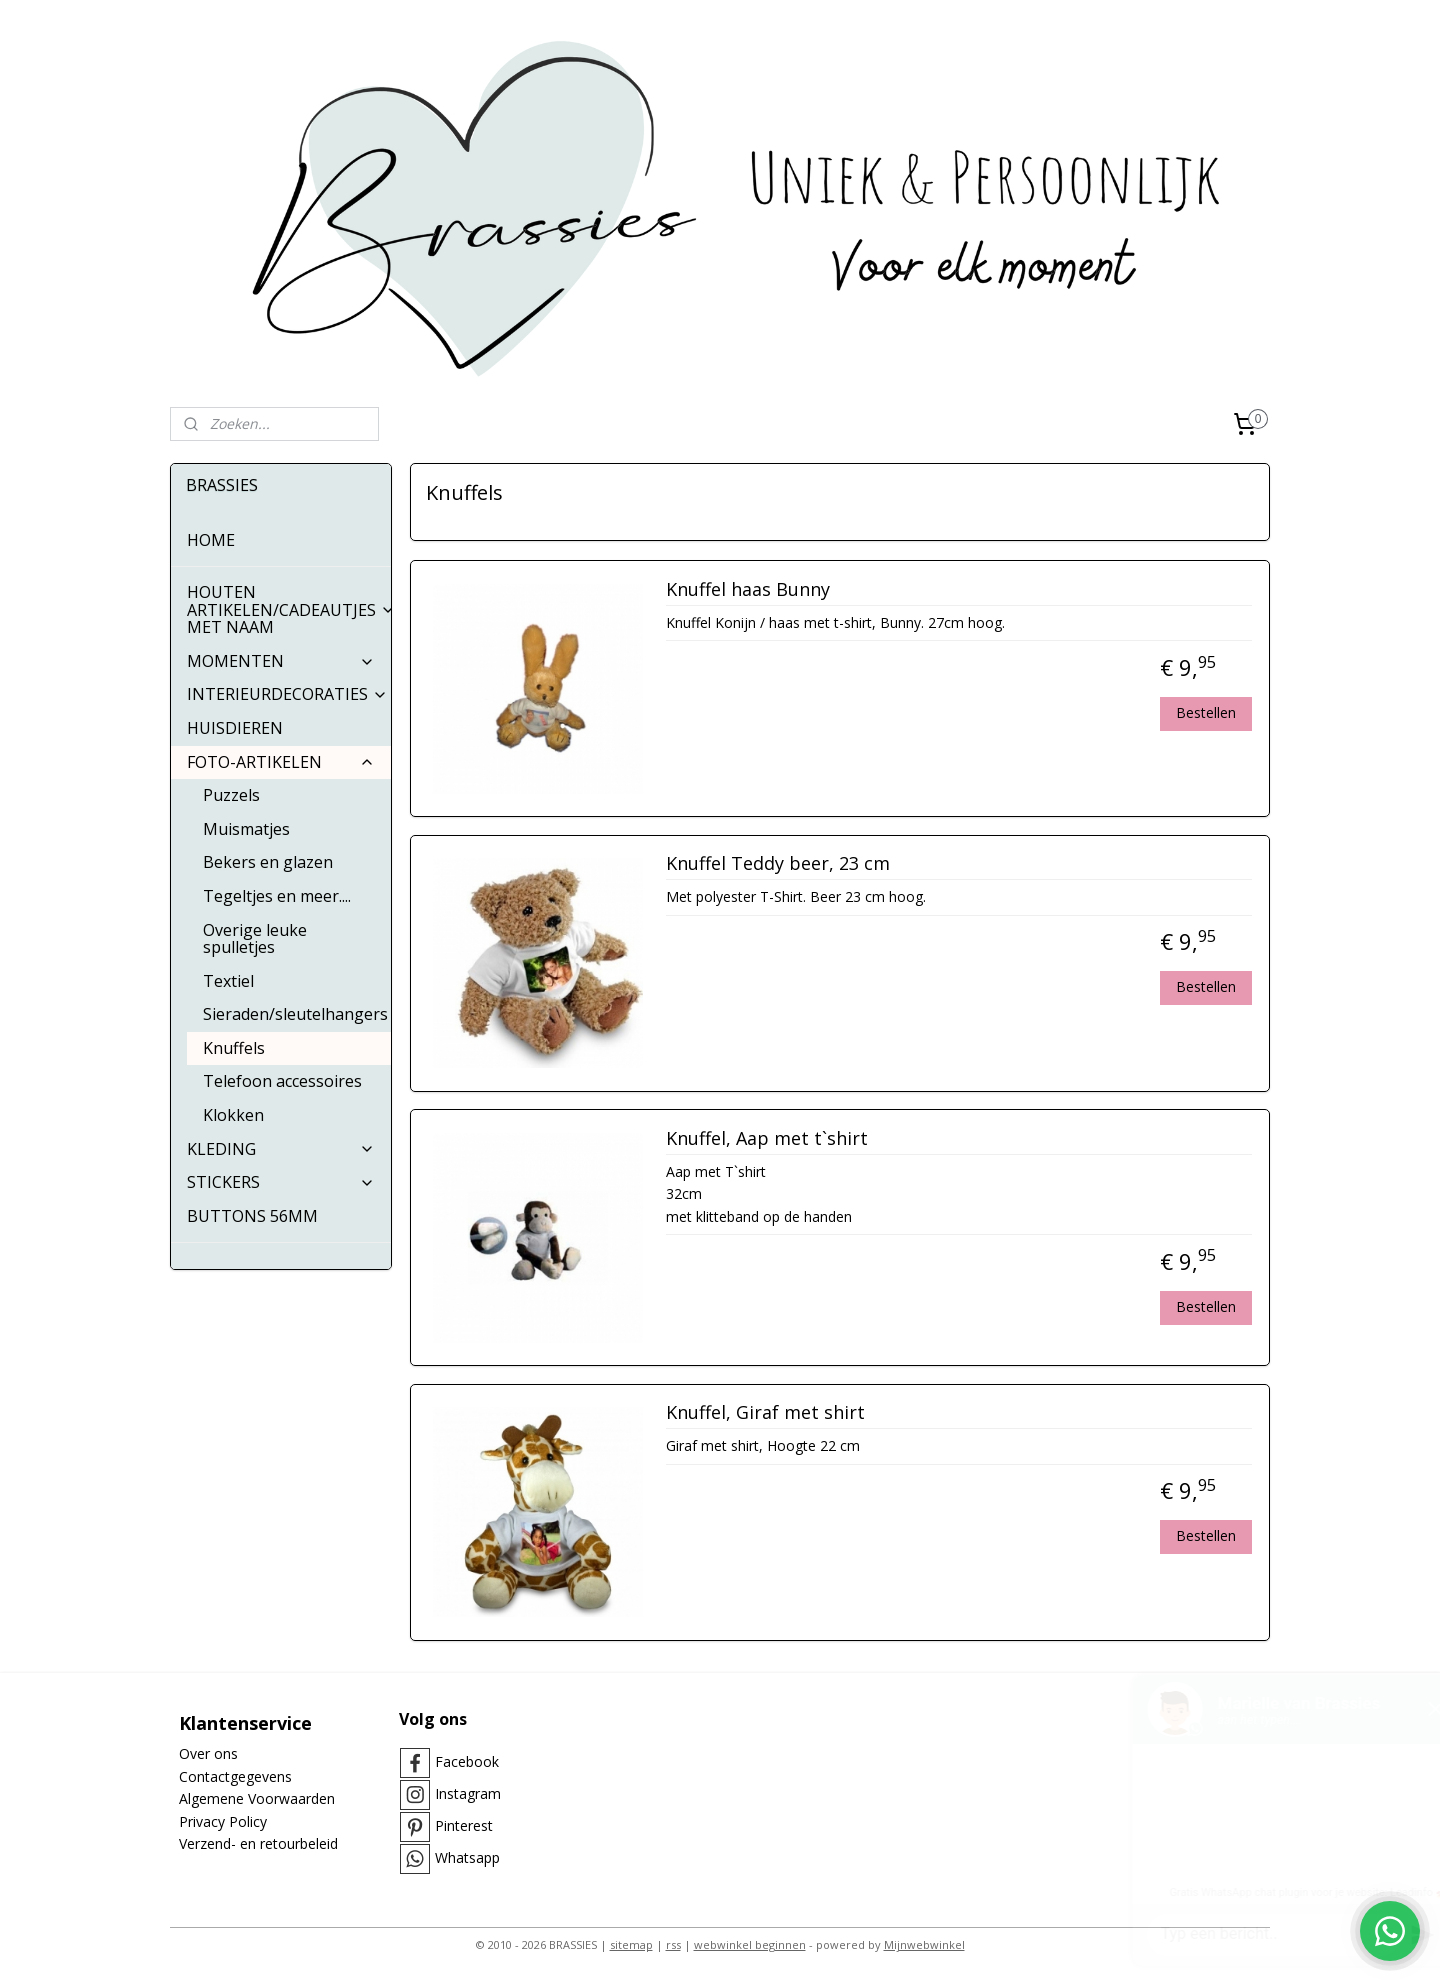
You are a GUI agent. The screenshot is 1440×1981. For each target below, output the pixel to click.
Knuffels (234, 1048)
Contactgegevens (235, 1776)
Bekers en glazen (268, 862)
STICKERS (281, 1182)
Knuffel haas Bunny (747, 590)
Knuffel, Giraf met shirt (764, 1413)
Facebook (467, 1761)
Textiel (228, 981)
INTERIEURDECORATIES (287, 694)
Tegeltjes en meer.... (277, 896)
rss (673, 1944)
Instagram (468, 1793)
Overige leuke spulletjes (255, 939)
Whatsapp (467, 1857)
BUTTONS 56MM (252, 1216)
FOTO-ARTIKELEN (281, 762)
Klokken (233, 1115)
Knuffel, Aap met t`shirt (766, 1139)
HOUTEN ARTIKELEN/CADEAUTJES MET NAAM (289, 609)
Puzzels (231, 795)
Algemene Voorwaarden (257, 1798)
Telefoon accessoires (282, 1081)
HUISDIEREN (235, 728)
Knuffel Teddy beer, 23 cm (777, 864)
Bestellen (1206, 712)
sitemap (631, 1944)
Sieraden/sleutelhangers (295, 1014)
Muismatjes (246, 829)
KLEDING (281, 1149)
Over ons (208, 1753)
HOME (211, 540)
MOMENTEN (281, 661)
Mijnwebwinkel (924, 1944)
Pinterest (464, 1825)
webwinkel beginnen (750, 1944)
